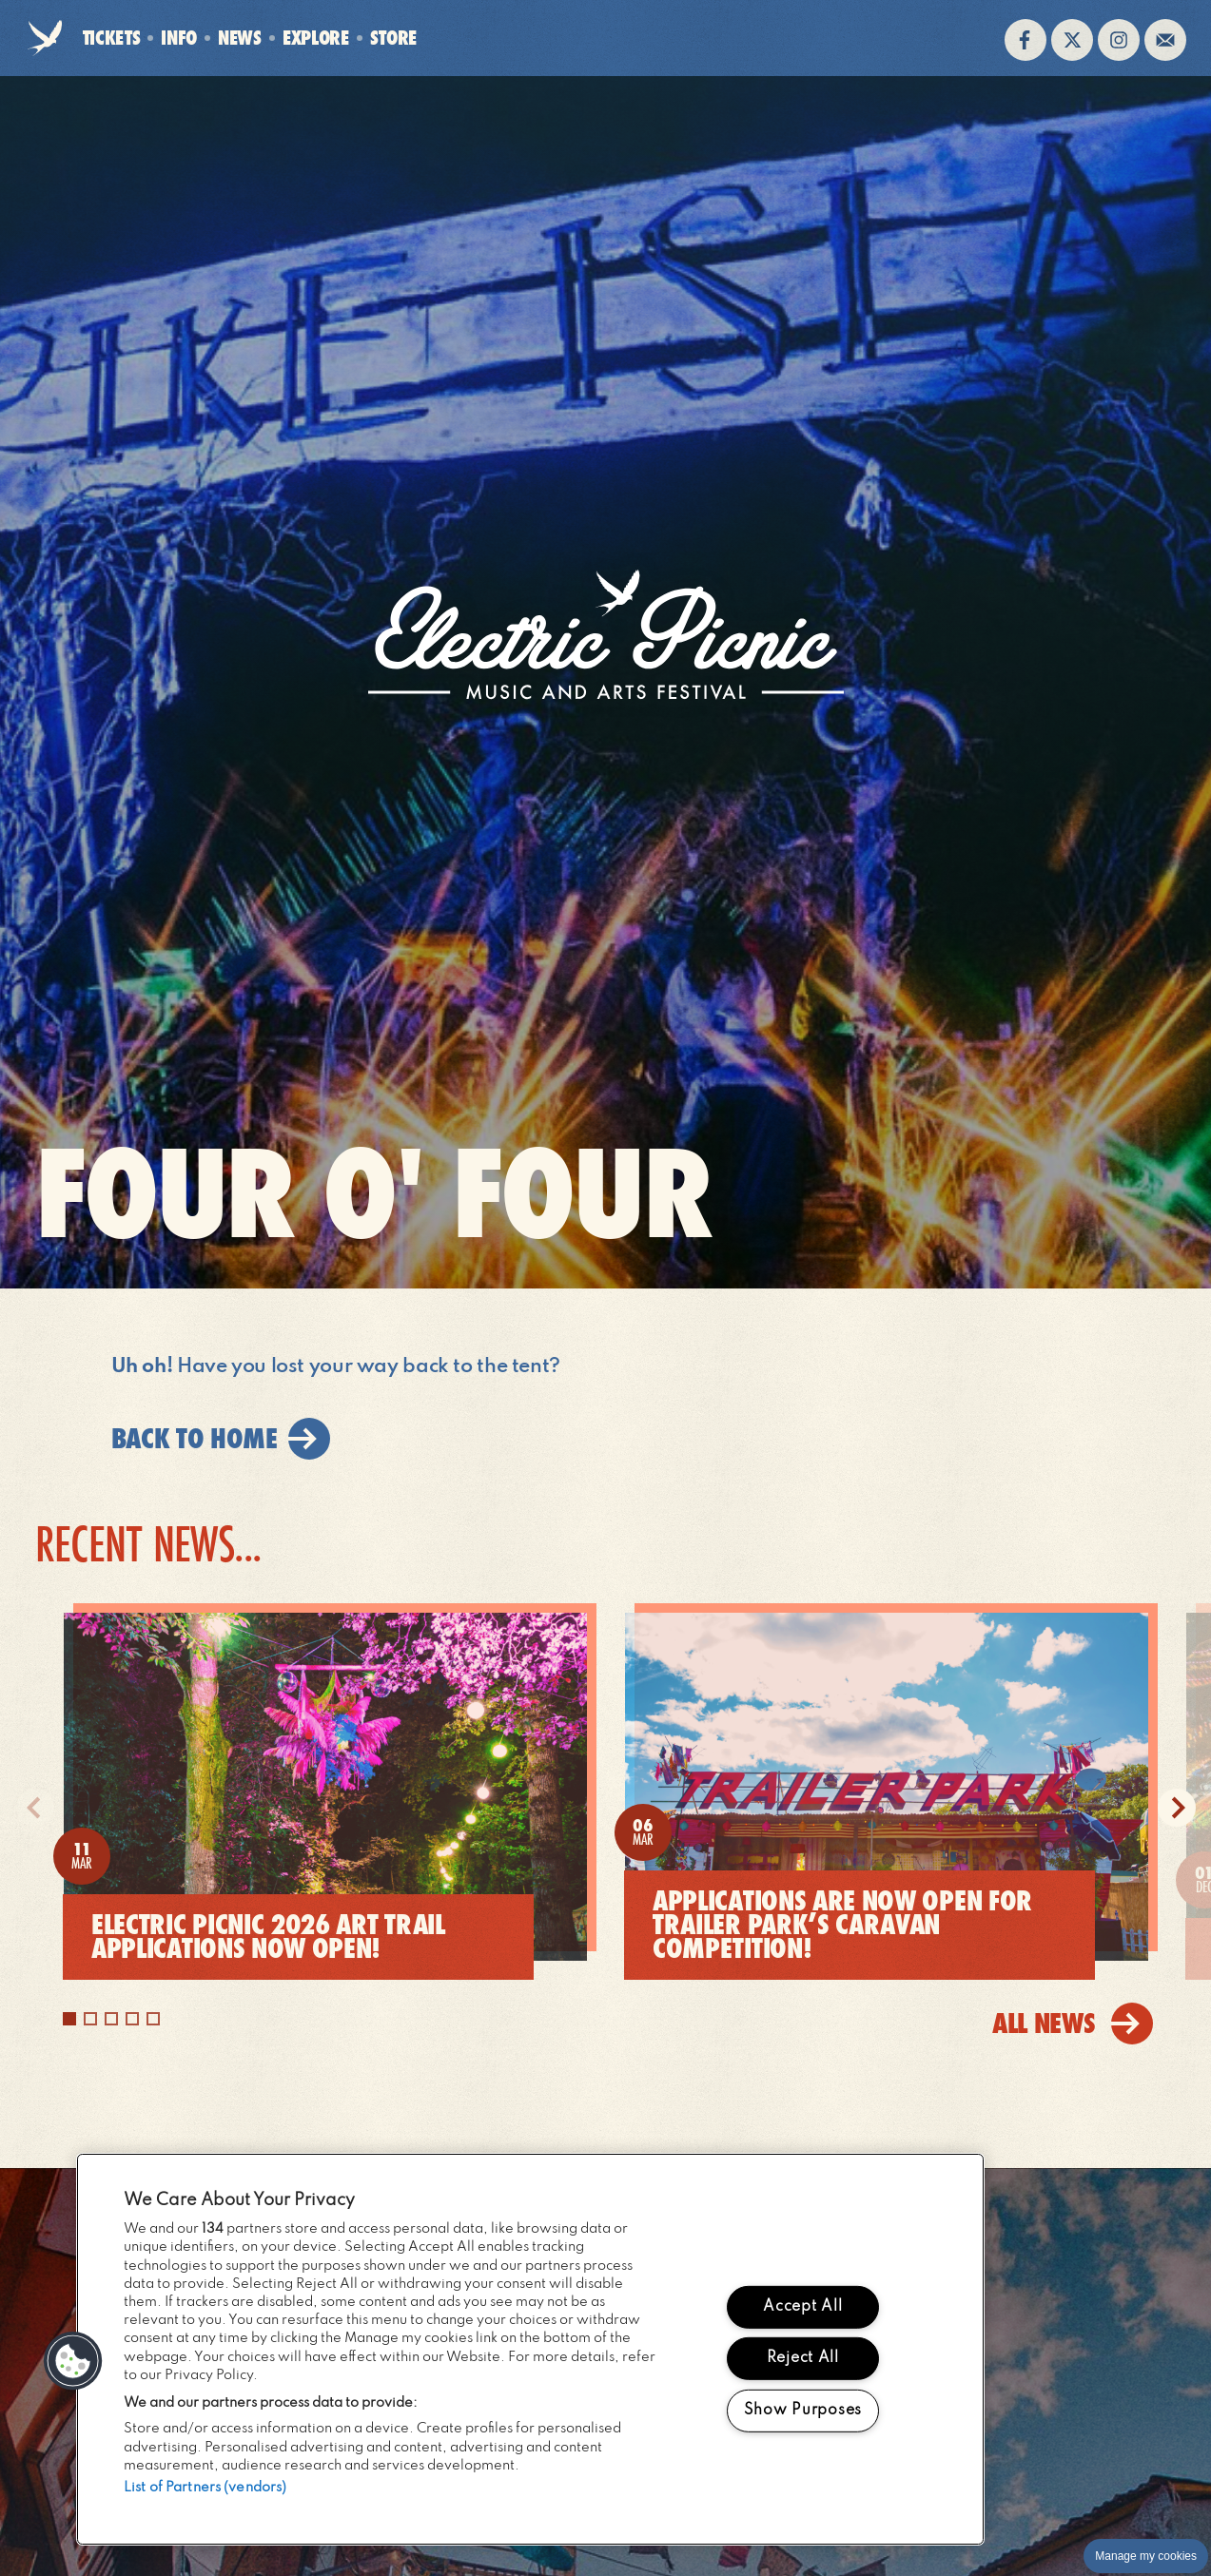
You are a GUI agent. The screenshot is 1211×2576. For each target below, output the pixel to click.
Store (393, 38)
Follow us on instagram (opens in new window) (1119, 40)
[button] (73, 2361)
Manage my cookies (1146, 2556)
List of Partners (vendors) (205, 2487)
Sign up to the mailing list (1165, 40)
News (240, 37)
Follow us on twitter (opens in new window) (1072, 40)
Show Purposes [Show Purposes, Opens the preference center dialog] (803, 2410)
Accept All (802, 2307)
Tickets (112, 37)
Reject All (803, 2358)
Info (179, 37)
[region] (530, 2349)
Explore (316, 37)
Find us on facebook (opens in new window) (1025, 40)
